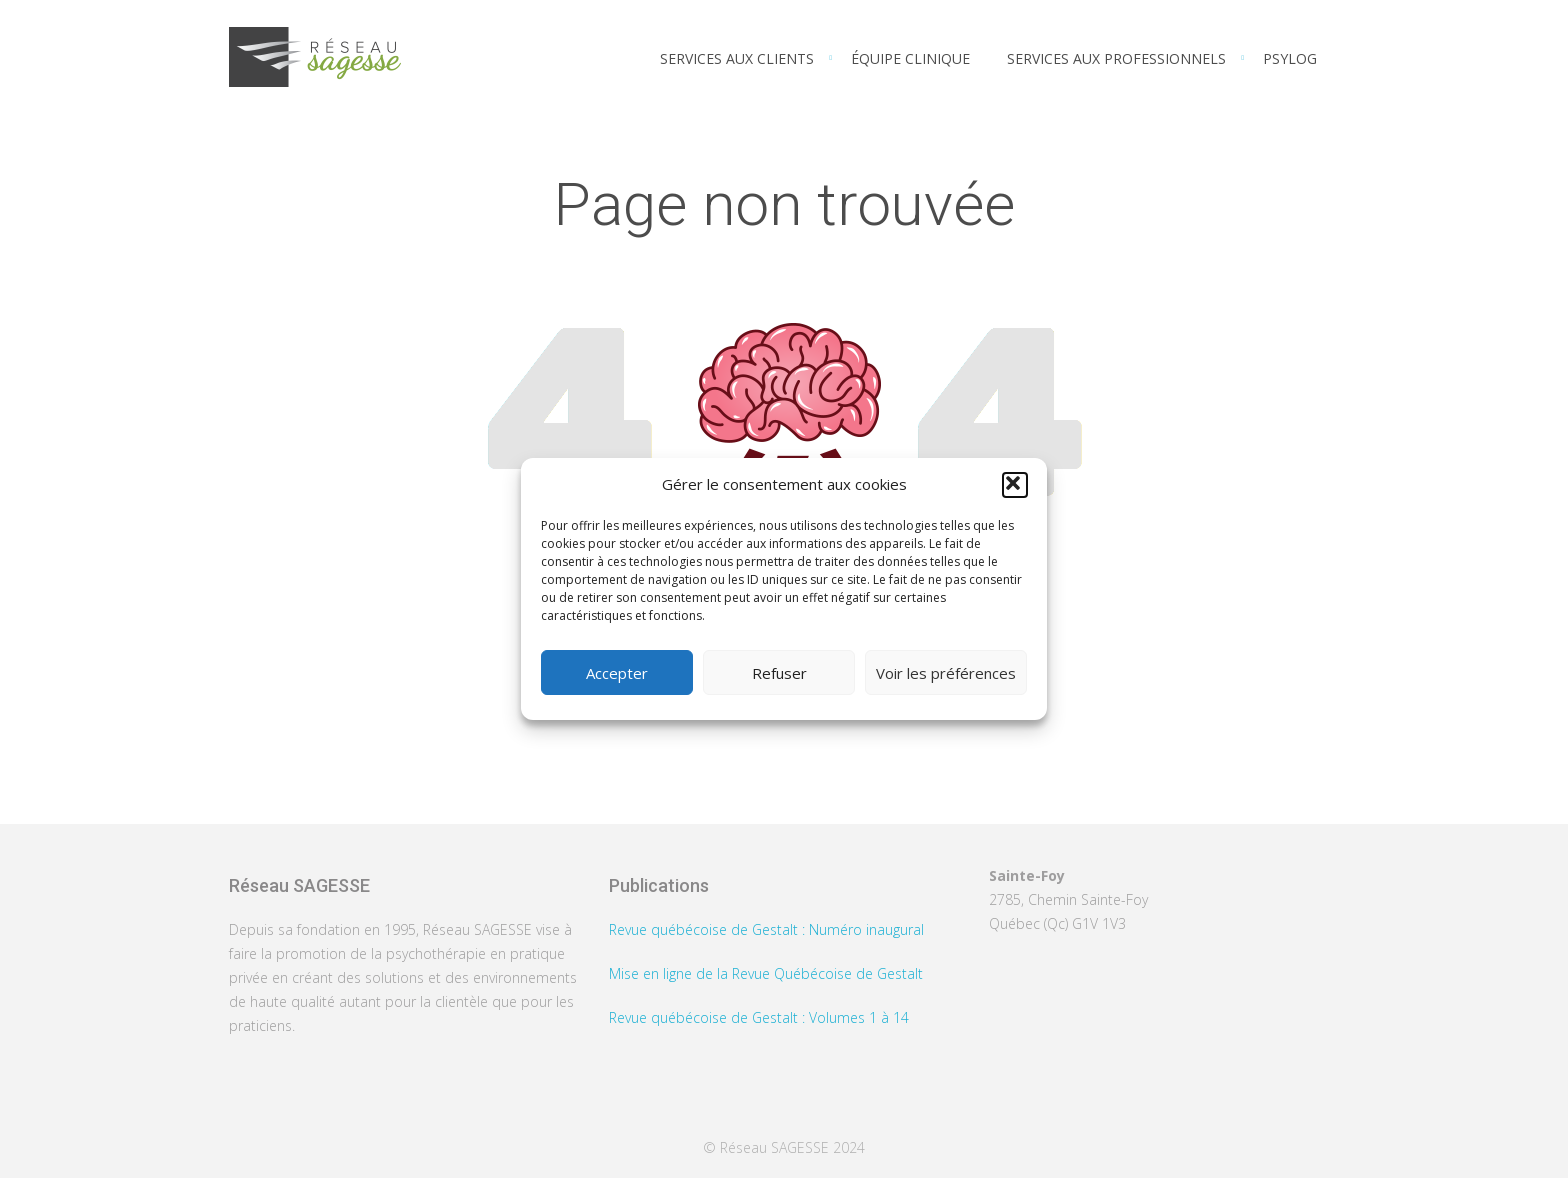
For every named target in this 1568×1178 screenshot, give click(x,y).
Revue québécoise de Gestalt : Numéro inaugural (766, 929)
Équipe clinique (910, 58)
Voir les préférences (946, 673)
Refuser (779, 673)
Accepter (617, 673)
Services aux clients (737, 58)
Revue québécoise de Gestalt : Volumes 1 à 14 (759, 1017)
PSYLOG (1290, 58)
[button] (1015, 485)
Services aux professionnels (1116, 58)
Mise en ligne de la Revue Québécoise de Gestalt (766, 973)
